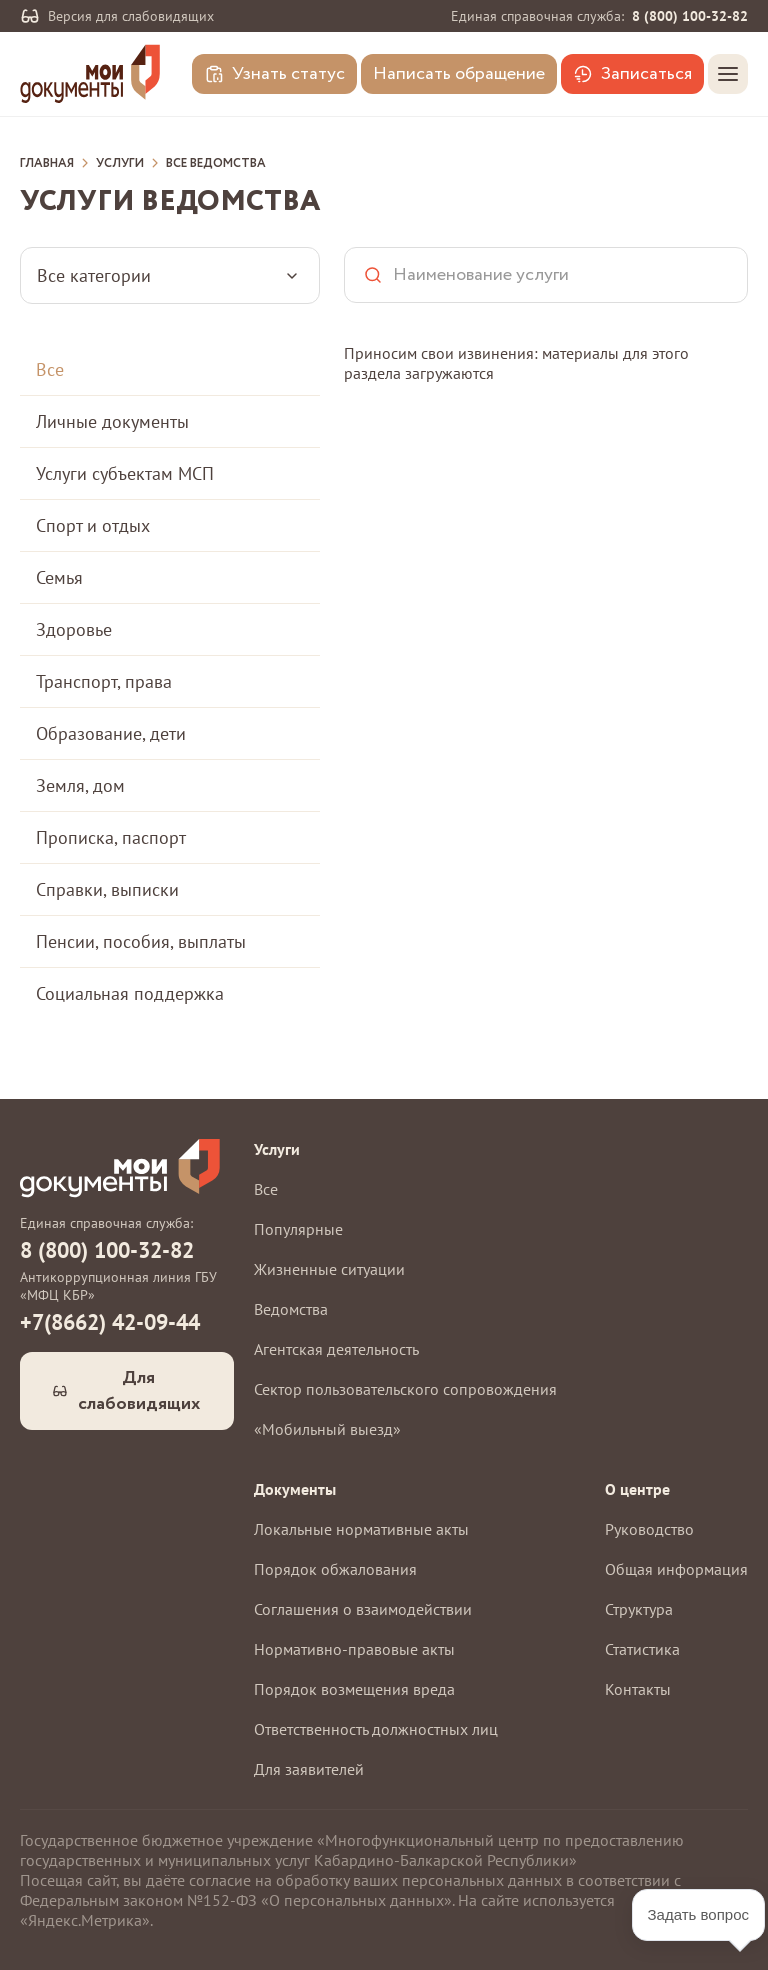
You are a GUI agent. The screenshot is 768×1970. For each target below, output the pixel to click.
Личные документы (112, 421)
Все (50, 369)
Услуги (120, 164)
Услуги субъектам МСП (125, 473)
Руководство (649, 1529)
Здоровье (74, 629)
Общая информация (676, 1569)
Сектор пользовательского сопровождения (405, 1389)
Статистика (642, 1649)
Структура (639, 1609)
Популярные (298, 1229)
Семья (59, 577)
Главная (47, 164)
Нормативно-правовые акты (354, 1649)
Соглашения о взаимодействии (363, 1609)
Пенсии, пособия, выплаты (141, 941)
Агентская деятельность (336, 1349)
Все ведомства (216, 164)
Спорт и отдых (93, 525)
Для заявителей (309, 1769)
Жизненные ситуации (329, 1269)
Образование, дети (111, 733)
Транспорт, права (104, 681)
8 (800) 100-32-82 (690, 16)
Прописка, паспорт (111, 837)
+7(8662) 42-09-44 (110, 1322)
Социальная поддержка (130, 993)
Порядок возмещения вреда (354, 1689)
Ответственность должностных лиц (376, 1729)
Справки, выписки (107, 889)
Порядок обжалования (335, 1569)
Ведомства (291, 1309)
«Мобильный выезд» (327, 1429)
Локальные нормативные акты (361, 1529)
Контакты (638, 1689)
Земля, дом (80, 785)
